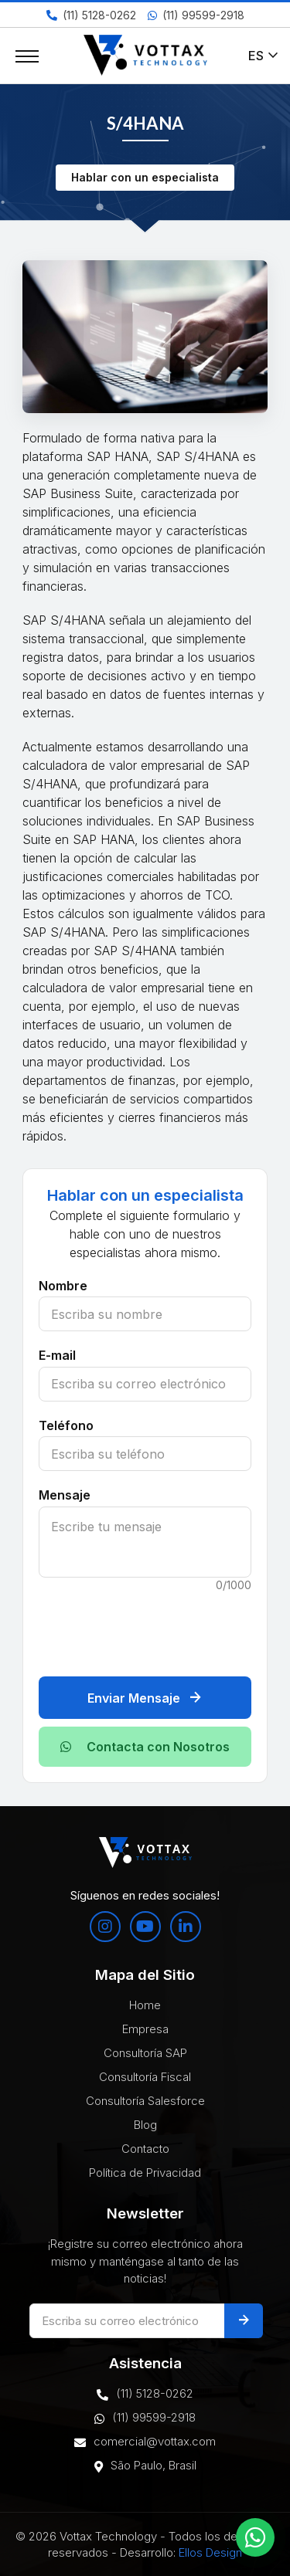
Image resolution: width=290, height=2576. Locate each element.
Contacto (145, 2148)
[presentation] (156, 1627)
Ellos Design (210, 2552)
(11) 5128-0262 (91, 15)
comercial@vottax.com (145, 2441)
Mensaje (64, 1495)
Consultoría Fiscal (145, 2076)
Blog (145, 2124)
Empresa (145, 2029)
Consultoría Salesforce (145, 2100)
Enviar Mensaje (145, 1698)
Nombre (63, 1285)
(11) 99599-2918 (196, 15)
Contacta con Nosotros (145, 1746)
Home (145, 2005)
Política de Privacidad (145, 2172)
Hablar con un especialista (145, 177)
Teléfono (66, 1425)
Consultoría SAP (145, 2053)
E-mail (57, 1355)
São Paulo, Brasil (145, 2465)
